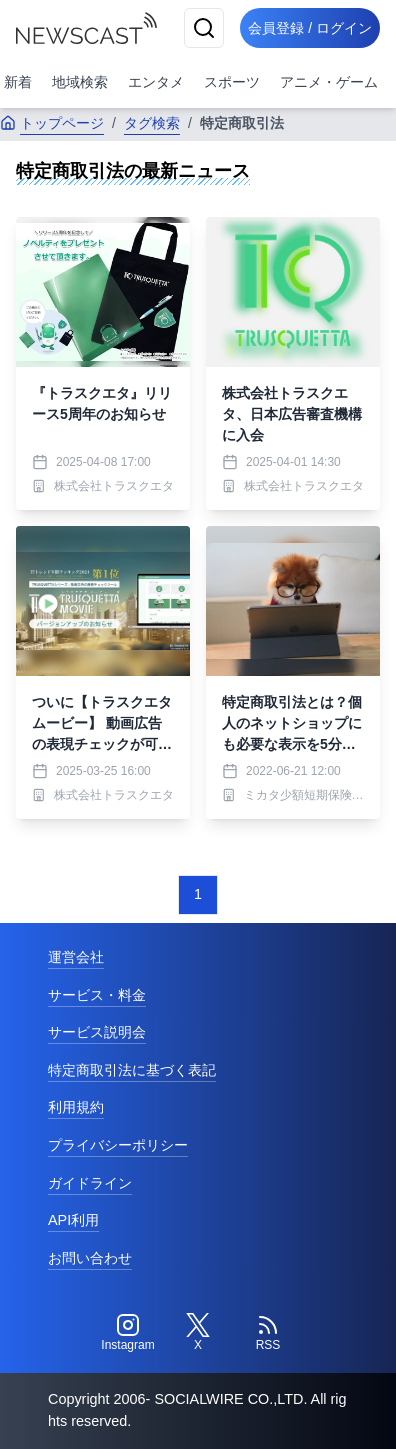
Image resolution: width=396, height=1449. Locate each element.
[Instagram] (128, 1333)
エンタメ (156, 82)
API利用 (73, 1220)
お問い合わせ (90, 1258)
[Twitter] (198, 1333)
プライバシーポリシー (118, 1145)
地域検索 (80, 82)
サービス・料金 (97, 995)
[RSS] (268, 1333)
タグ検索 (152, 123)
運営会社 (76, 957)
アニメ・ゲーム (329, 82)
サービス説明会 (97, 1032)
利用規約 (76, 1107)
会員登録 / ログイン (310, 28)
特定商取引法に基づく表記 (132, 1070)
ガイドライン (90, 1183)
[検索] (204, 28)
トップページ (52, 123)
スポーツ (232, 82)
